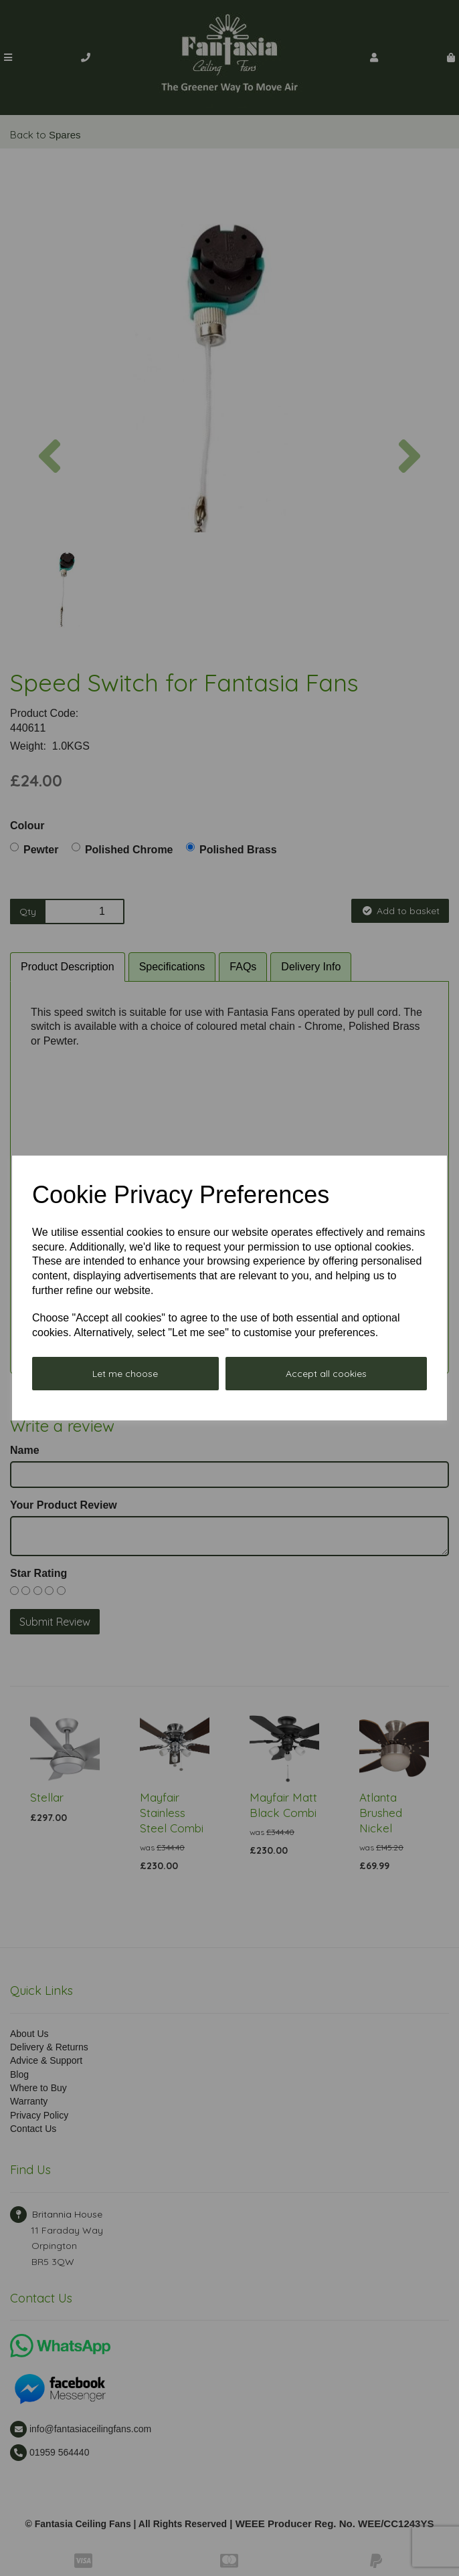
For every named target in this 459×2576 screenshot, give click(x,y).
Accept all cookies (326, 1374)
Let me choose (125, 1374)
